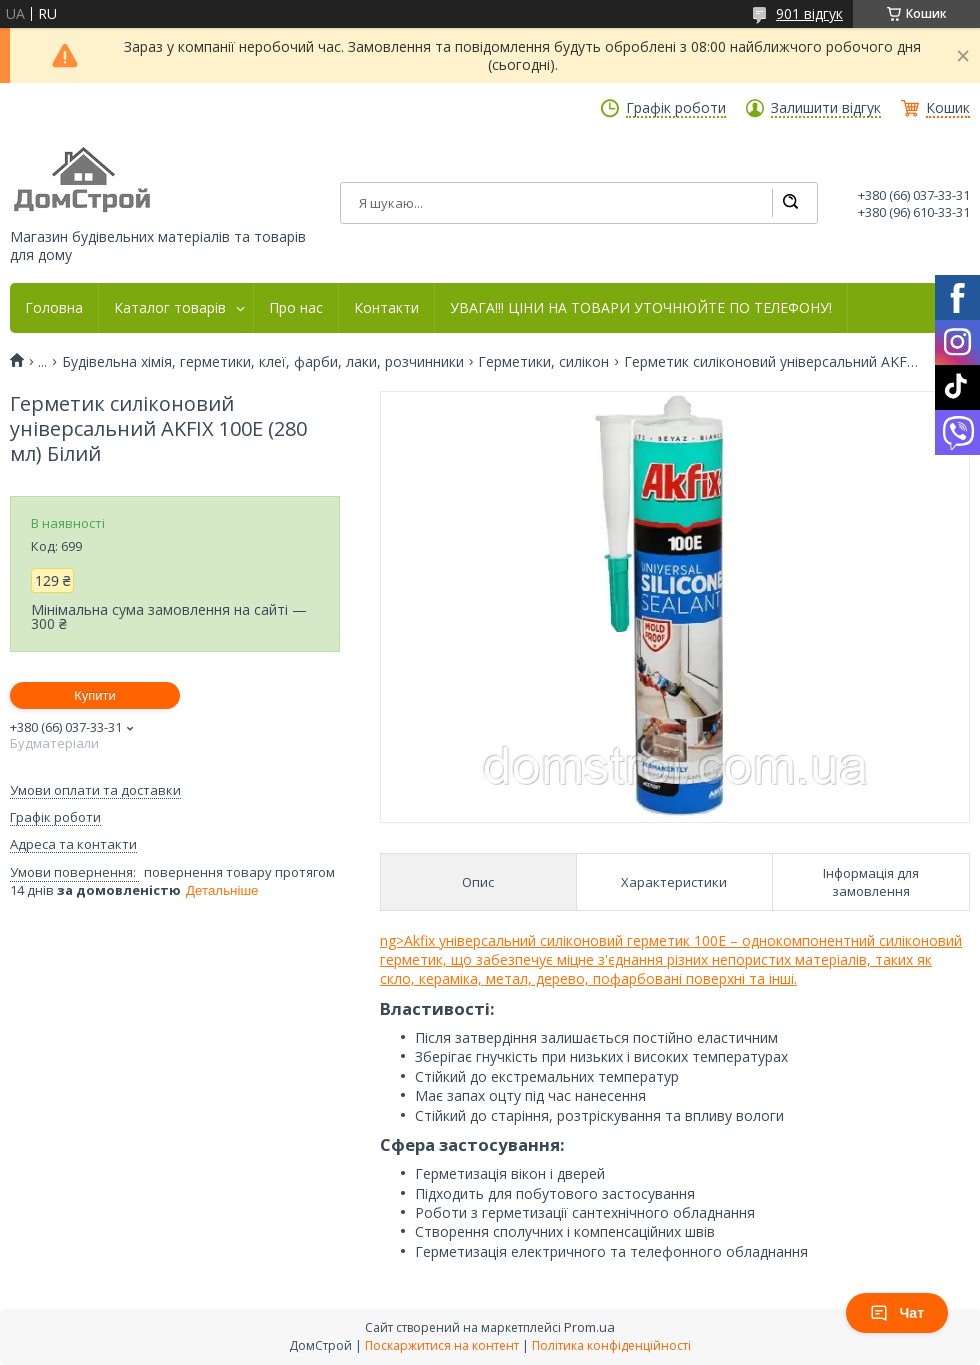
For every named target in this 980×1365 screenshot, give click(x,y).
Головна (54, 308)
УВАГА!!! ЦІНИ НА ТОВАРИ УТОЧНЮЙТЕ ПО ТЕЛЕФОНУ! (641, 308)
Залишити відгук (826, 108)
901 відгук (809, 13)
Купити (95, 695)
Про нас (296, 308)
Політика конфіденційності (611, 1345)
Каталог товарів (170, 308)
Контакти (386, 308)
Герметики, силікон (543, 362)
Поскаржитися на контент (442, 1345)
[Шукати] (790, 203)
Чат (897, 1313)
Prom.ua (589, 1327)
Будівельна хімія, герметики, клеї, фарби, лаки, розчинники (263, 362)
